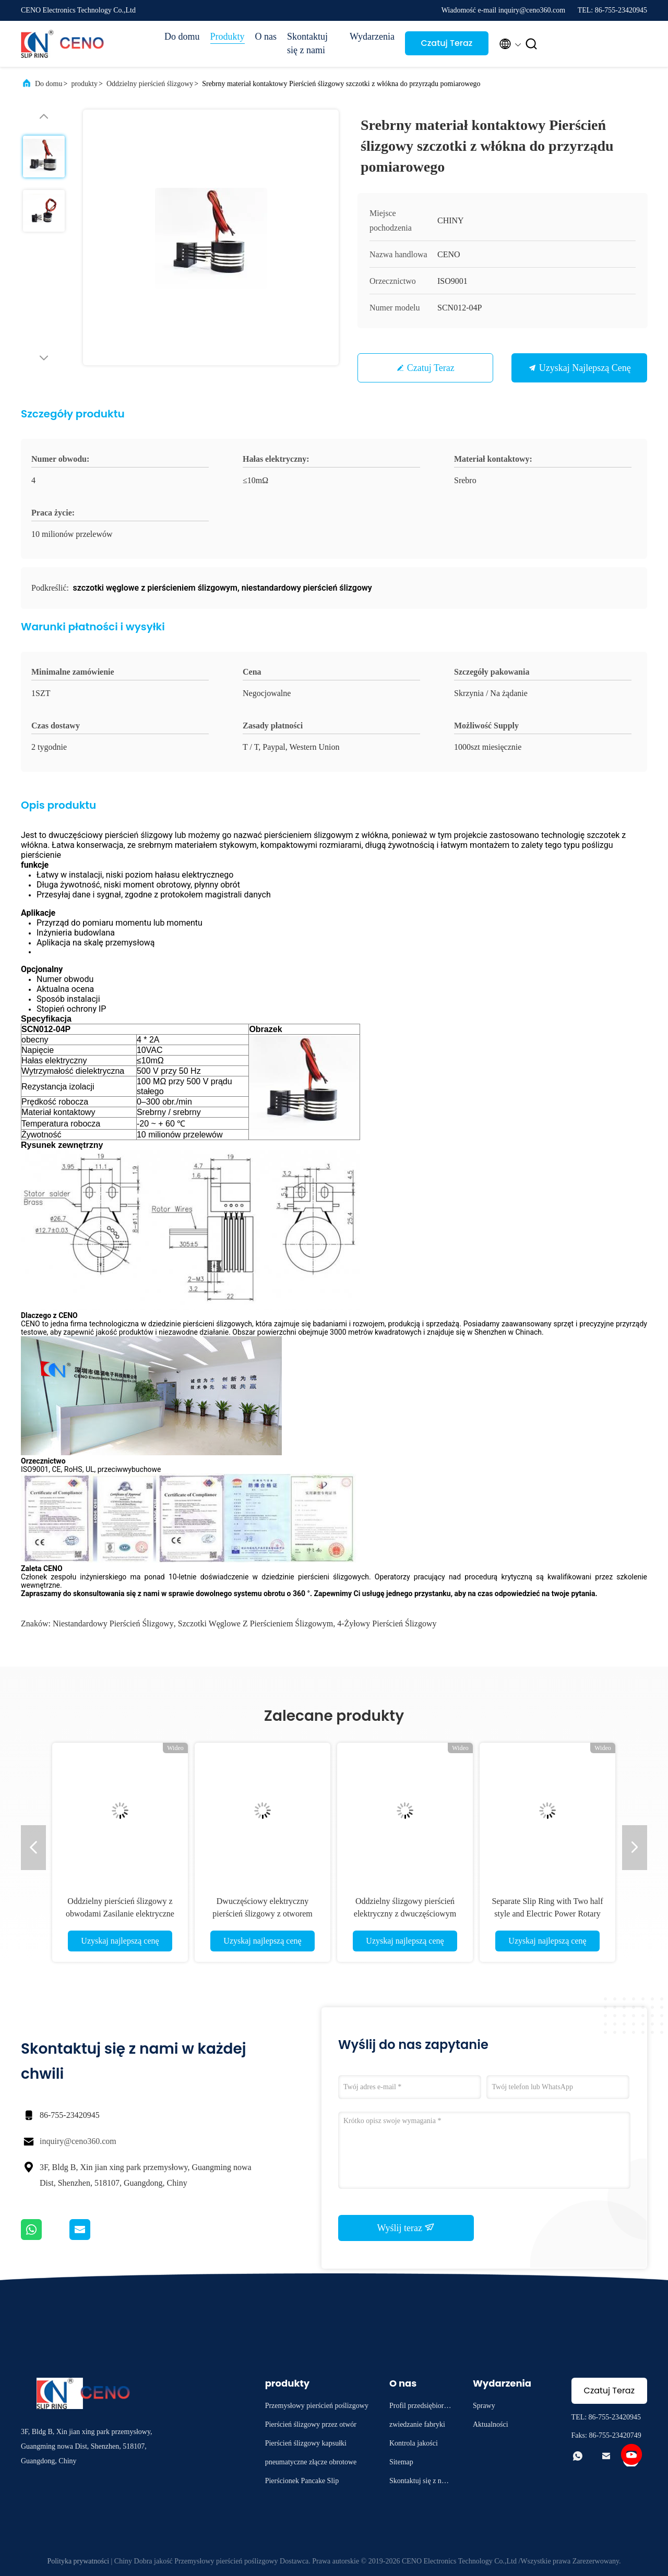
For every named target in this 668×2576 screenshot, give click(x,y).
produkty (84, 84)
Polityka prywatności (78, 2561)
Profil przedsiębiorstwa (419, 2407)
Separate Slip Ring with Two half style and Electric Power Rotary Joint (547, 1914)
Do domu (182, 36)
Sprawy (484, 2406)
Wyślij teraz (406, 2227)
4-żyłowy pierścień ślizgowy (386, 1623)
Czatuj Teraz (446, 43)
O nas (266, 36)
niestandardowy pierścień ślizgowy (113, 1623)
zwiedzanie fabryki (417, 2424)
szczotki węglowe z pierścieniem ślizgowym (255, 1623)
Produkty (227, 36)
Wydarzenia (372, 36)
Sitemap (401, 2462)
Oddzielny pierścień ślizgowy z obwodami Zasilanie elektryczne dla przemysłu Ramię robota (120, 1914)
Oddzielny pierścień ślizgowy (149, 84)
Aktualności (490, 2424)
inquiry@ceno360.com (78, 2141)
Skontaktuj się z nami (307, 43)
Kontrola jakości (413, 2443)
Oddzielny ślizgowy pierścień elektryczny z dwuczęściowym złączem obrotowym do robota (405, 1914)
